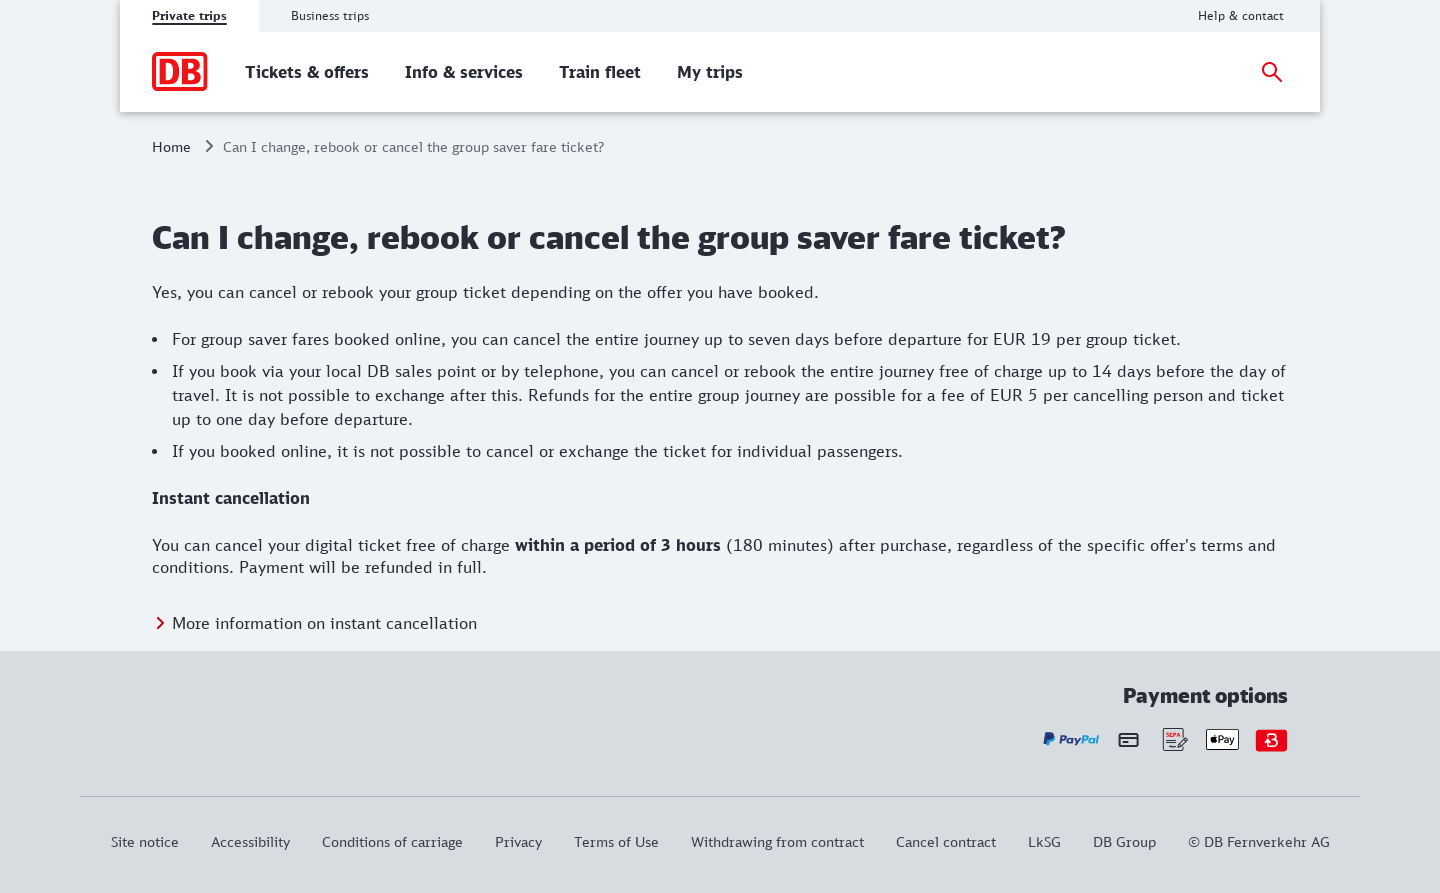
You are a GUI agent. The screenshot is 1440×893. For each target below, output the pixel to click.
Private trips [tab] (189, 15)
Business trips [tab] (330, 15)
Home (171, 146)
